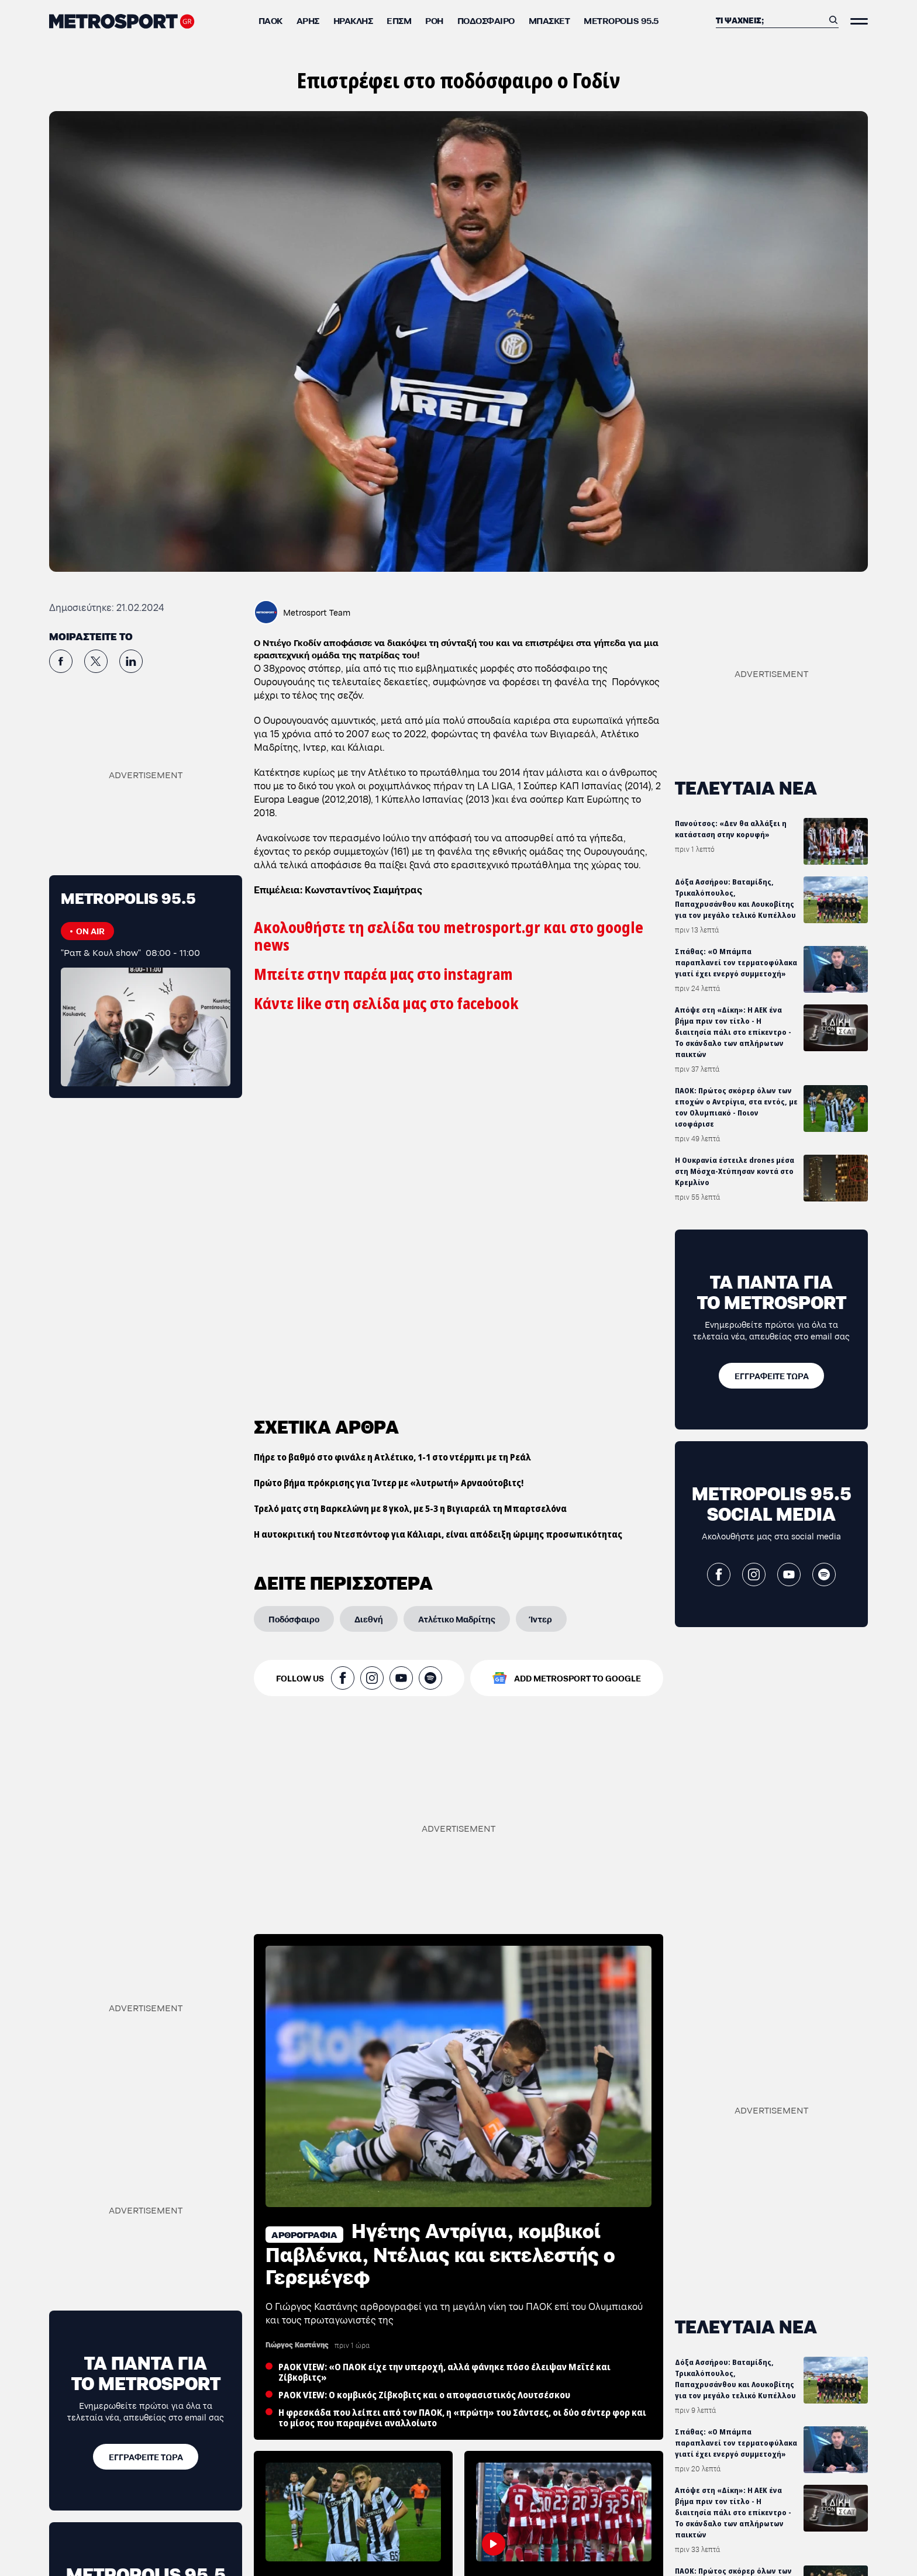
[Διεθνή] (369, 1259)
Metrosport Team (316, 612)
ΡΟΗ (434, 20)
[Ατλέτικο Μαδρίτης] (457, 1259)
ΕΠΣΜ (399, 20)
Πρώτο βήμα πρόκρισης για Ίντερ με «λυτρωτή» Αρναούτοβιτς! (388, 1123)
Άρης (308, 20)
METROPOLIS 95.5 (621, 20)
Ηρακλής (353, 20)
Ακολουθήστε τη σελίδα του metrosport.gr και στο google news (448, 936)
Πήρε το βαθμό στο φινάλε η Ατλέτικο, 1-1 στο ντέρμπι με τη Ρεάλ (392, 1097)
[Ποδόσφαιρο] (294, 1259)
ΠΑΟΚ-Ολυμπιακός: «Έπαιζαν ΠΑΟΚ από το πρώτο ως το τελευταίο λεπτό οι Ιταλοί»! (558, 2525)
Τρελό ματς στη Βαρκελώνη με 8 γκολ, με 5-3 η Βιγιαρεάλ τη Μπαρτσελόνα (410, 1148)
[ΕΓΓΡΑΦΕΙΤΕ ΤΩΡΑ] (771, 1376)
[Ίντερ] (541, 1259)
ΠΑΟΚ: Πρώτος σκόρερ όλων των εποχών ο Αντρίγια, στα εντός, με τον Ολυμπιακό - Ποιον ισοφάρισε (736, 1107)
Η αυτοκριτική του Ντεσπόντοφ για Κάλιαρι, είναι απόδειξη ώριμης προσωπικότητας (438, 1174)
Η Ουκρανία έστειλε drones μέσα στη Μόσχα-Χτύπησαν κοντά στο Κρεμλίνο (734, 1171)
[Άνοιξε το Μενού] (859, 21)
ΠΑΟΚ (270, 20)
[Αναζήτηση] (769, 20)
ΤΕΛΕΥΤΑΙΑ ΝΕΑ (746, 786)
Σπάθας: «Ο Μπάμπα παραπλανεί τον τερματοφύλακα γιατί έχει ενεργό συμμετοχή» (736, 962)
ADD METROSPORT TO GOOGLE (577, 1318)
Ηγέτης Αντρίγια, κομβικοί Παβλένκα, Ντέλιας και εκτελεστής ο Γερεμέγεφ (440, 2183)
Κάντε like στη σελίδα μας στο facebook (386, 1003)
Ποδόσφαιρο (486, 20)
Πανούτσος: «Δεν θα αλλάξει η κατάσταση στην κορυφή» (731, 829)
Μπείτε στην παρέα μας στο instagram (383, 974)
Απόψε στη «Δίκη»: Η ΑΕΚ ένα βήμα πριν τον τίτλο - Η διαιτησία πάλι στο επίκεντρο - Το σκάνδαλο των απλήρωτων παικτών (733, 1032)
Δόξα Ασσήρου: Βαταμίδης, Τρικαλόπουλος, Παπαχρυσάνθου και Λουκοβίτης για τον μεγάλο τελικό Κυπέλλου (735, 898)
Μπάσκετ (549, 20)
